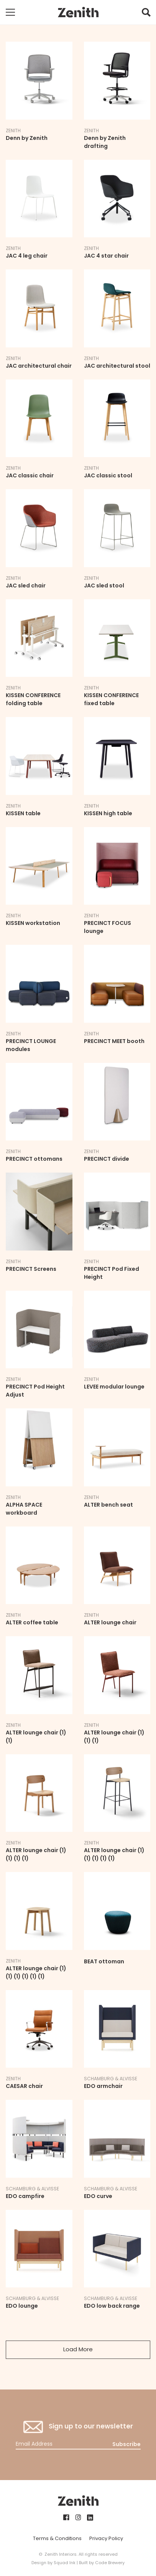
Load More (78, 2349)
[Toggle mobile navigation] (10, 12)
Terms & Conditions (57, 2538)
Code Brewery (110, 2563)
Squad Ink (65, 2563)
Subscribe (126, 2444)
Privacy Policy (106, 2538)
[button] (146, 14)
